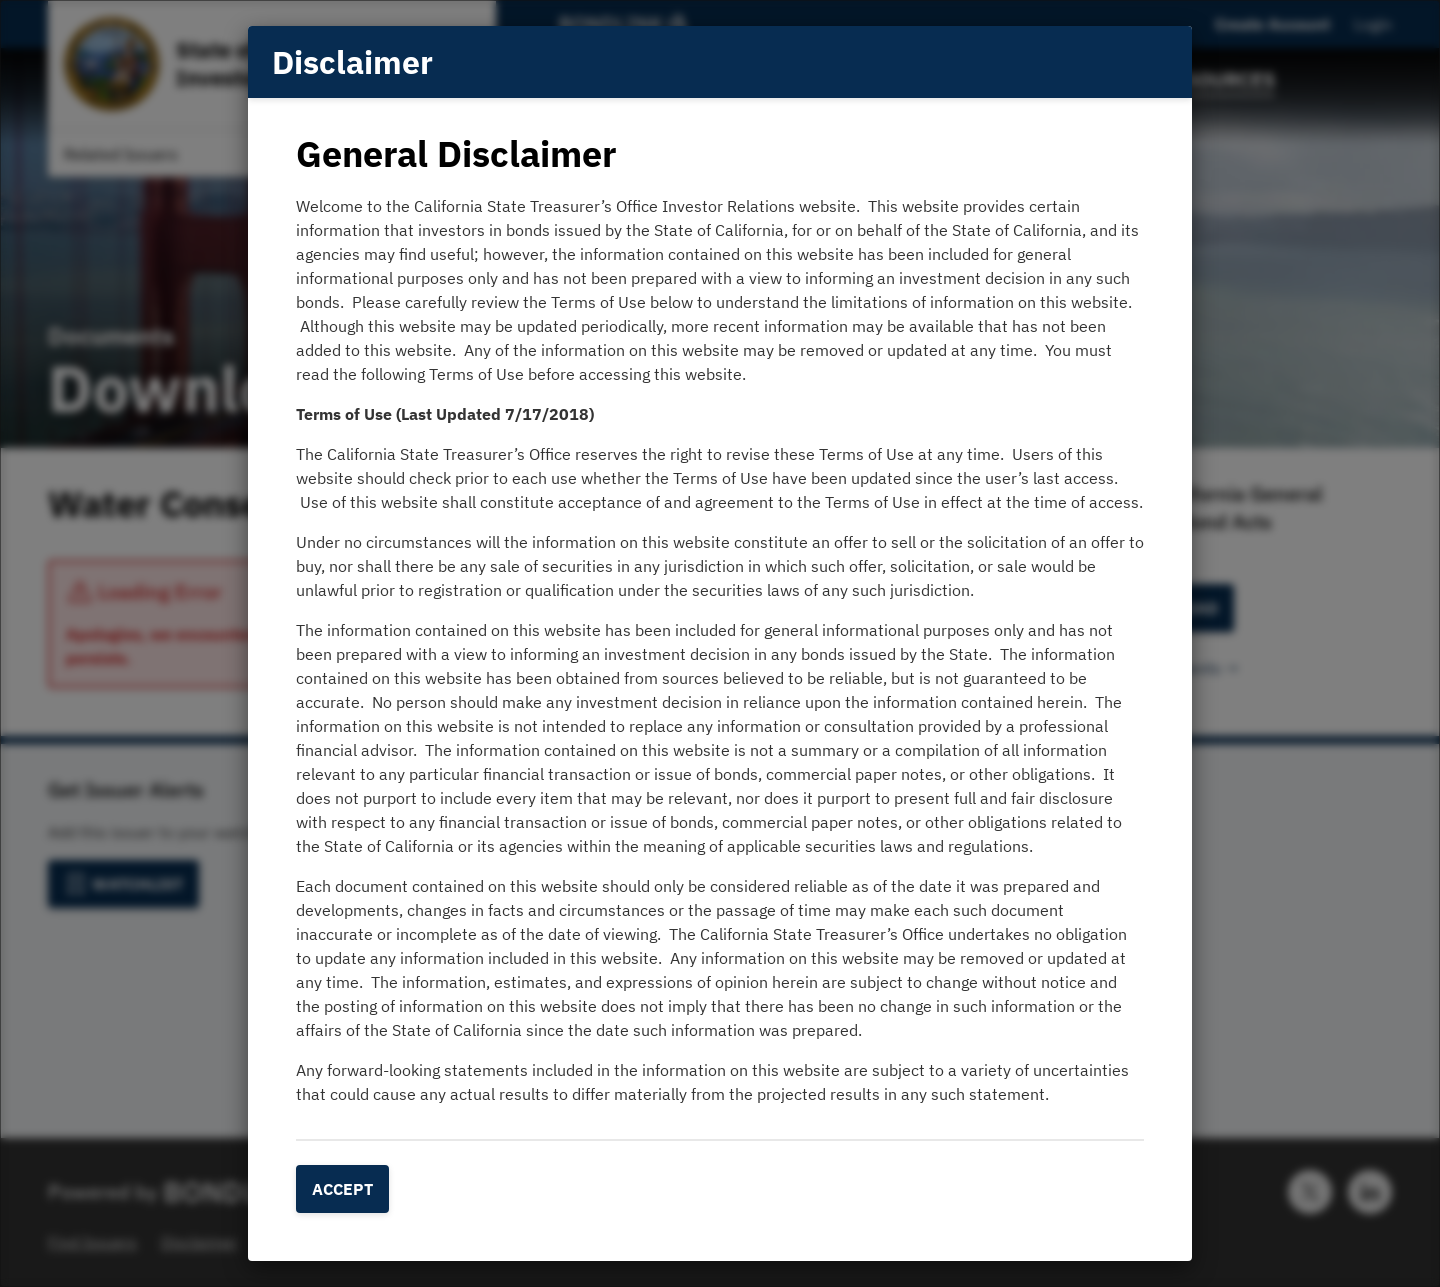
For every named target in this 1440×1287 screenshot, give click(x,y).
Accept (342, 1189)
